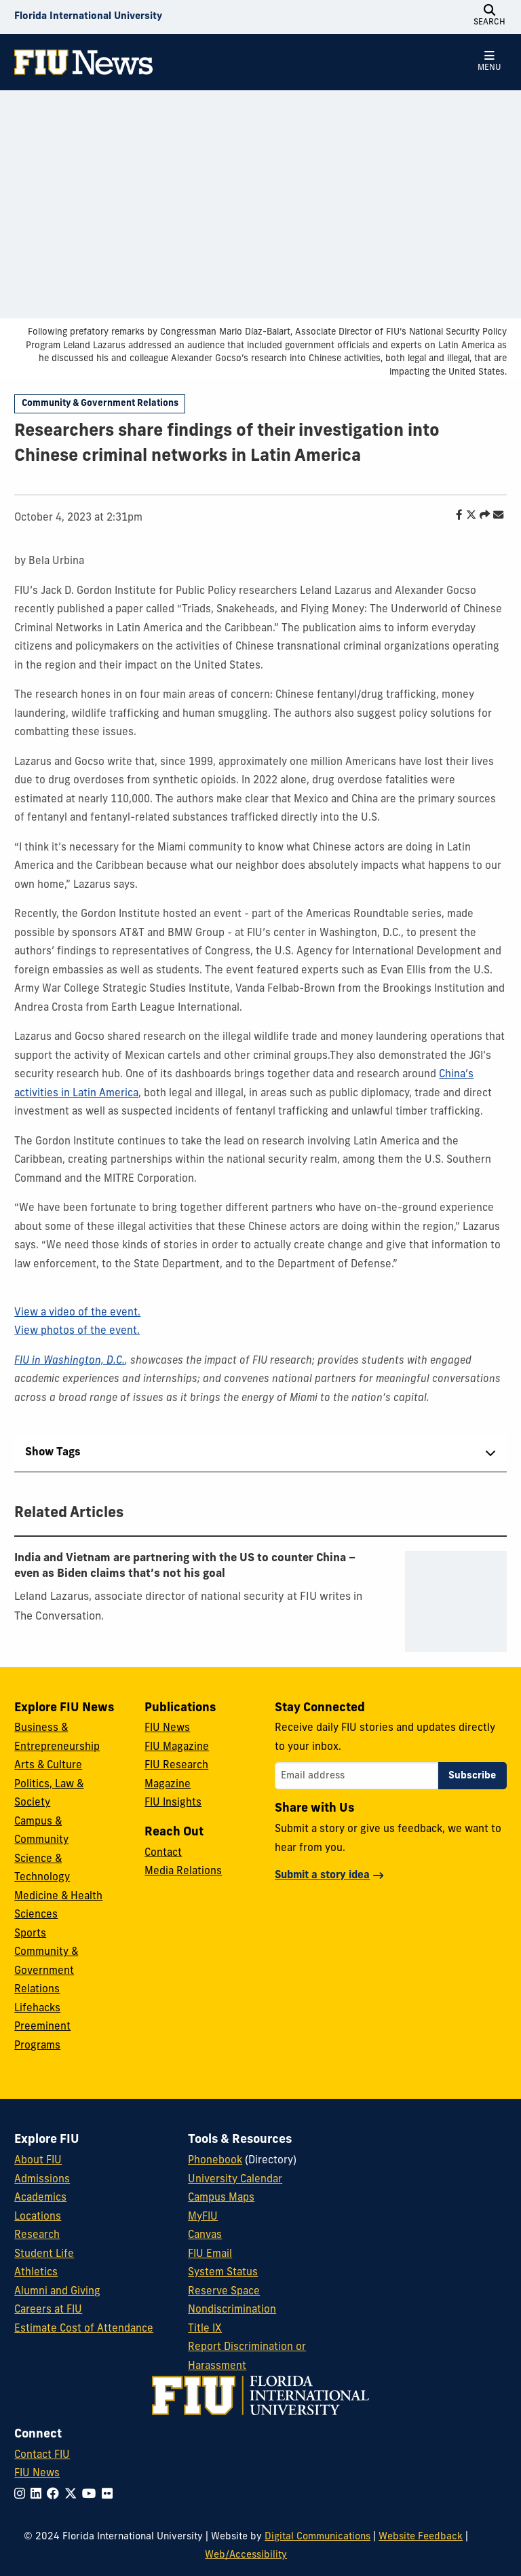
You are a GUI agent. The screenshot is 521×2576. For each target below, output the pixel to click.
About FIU (38, 2161)
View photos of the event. (77, 1331)
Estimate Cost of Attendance (83, 2329)
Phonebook (215, 2161)
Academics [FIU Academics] (40, 2198)
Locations (37, 2217)
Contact (163, 1853)
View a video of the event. (77, 1313)
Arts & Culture (48, 1766)
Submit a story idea (322, 1876)
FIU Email (210, 2255)
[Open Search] (490, 17)
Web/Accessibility (246, 2555)
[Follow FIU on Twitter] (73, 2495)
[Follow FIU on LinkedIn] (39, 2495)
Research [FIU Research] (37, 2235)
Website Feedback (421, 2537)
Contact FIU (42, 2455)
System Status (223, 2273)
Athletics (36, 2273)
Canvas (205, 2235)
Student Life (44, 2255)
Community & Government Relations (100, 403)
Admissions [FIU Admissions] (42, 2180)
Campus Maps (221, 2198)
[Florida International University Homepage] (88, 17)
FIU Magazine (176, 1747)
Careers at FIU (48, 2310)
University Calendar (235, 2180)
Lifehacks (37, 2009)
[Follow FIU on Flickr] (110, 2495)
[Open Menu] (490, 61)
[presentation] (455, 1601)
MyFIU (203, 2217)
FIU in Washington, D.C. (69, 1361)
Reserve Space (224, 2292)
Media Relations (183, 1872)
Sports (30, 1934)
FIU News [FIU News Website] (37, 2474)
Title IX (205, 2329)
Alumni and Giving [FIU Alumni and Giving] (57, 2292)
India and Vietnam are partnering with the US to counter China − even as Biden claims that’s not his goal (184, 1566)
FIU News (167, 1728)
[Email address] (356, 1775)
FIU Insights (172, 1803)
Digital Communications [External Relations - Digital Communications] (317, 2537)
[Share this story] (481, 516)
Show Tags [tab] (53, 1452)
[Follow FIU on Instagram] (22, 2495)
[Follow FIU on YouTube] (92, 2495)
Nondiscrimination (232, 2310)
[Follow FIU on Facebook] (55, 2495)
